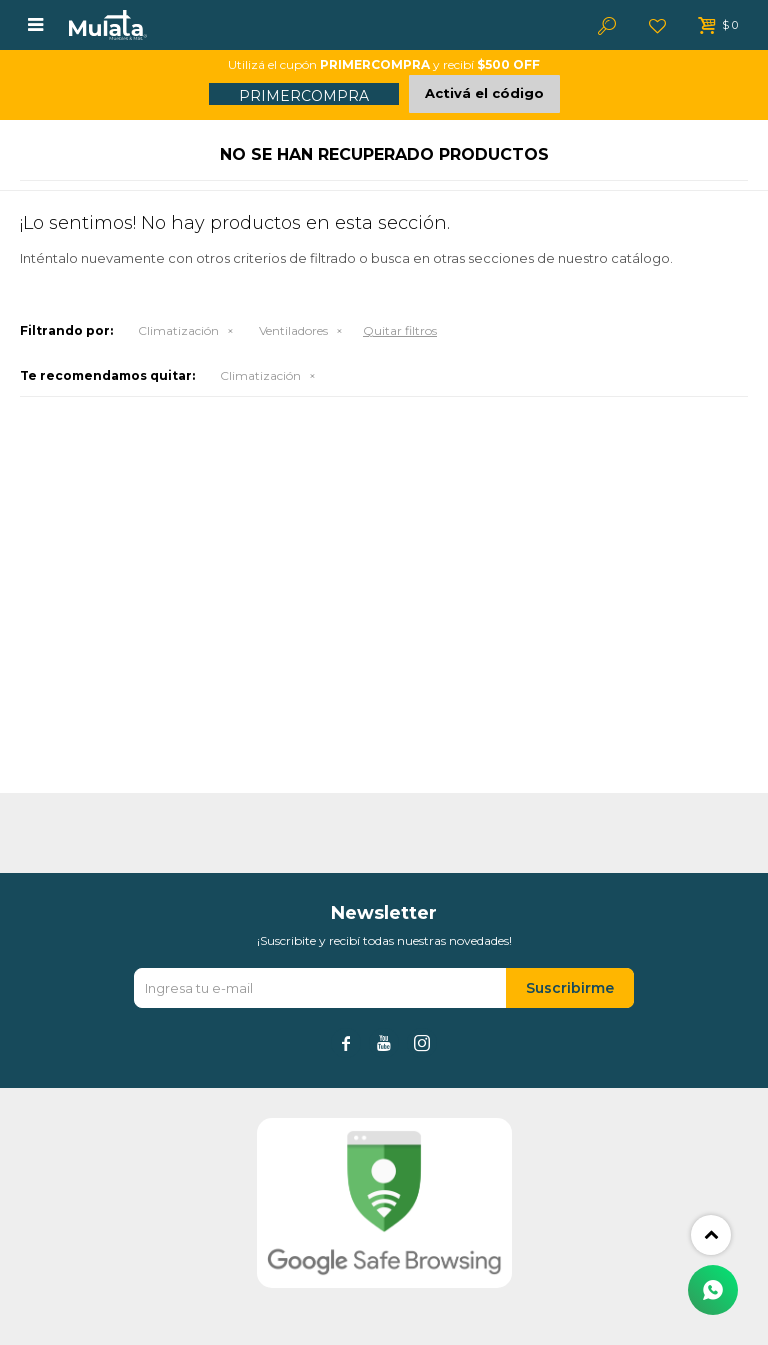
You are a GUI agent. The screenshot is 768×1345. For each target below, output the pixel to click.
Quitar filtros (400, 330)
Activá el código (484, 93)
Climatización (178, 330)
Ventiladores (293, 330)
